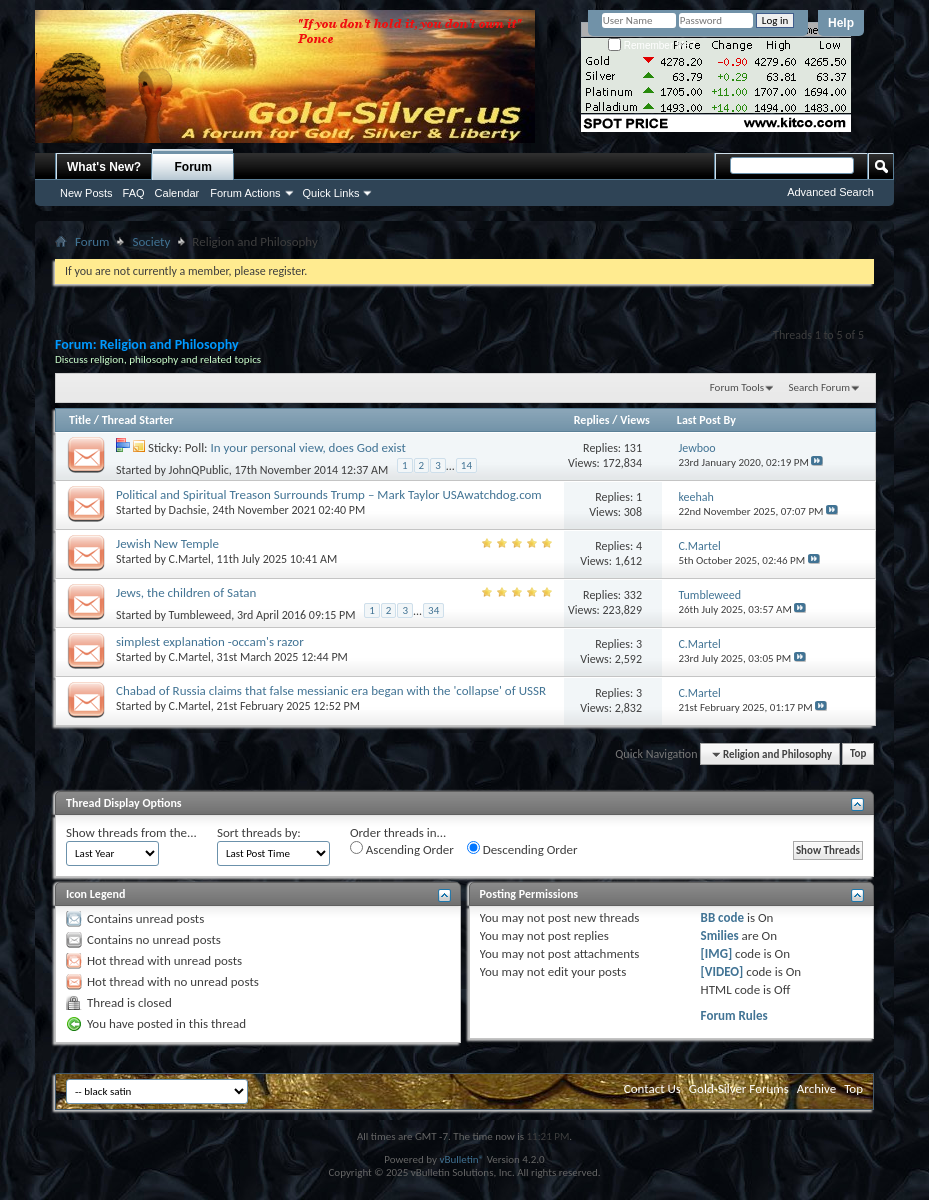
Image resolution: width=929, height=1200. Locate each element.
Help (841, 23)
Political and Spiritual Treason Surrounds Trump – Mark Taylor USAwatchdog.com (329, 494)
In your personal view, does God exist (308, 447)
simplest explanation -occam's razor (210, 641)
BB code (722, 917)
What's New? (104, 167)
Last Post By (706, 420)
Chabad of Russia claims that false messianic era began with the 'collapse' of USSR (331, 690)
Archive (816, 1088)
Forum (193, 167)
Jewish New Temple (167, 543)
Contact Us (652, 1088)
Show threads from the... (131, 832)
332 (633, 595)
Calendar (177, 193)
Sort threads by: (259, 832)
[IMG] (717, 953)
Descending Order (522, 849)
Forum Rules (734, 1015)
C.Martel (190, 559)
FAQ (134, 193)
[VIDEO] (722, 971)
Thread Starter (138, 420)
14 (466, 465)
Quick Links (331, 193)
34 (433, 610)
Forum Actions (245, 193)
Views (635, 420)
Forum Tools (737, 387)
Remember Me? (651, 45)
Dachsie (188, 510)
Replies (592, 420)
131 (633, 448)
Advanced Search (830, 192)
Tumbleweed (200, 614)
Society (151, 241)
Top (858, 754)
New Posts (86, 193)
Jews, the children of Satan (186, 592)
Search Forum (820, 387)
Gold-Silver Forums (739, 1088)
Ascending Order (402, 849)
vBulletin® (461, 1159)
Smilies (720, 935)
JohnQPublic (199, 469)
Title (80, 420)
